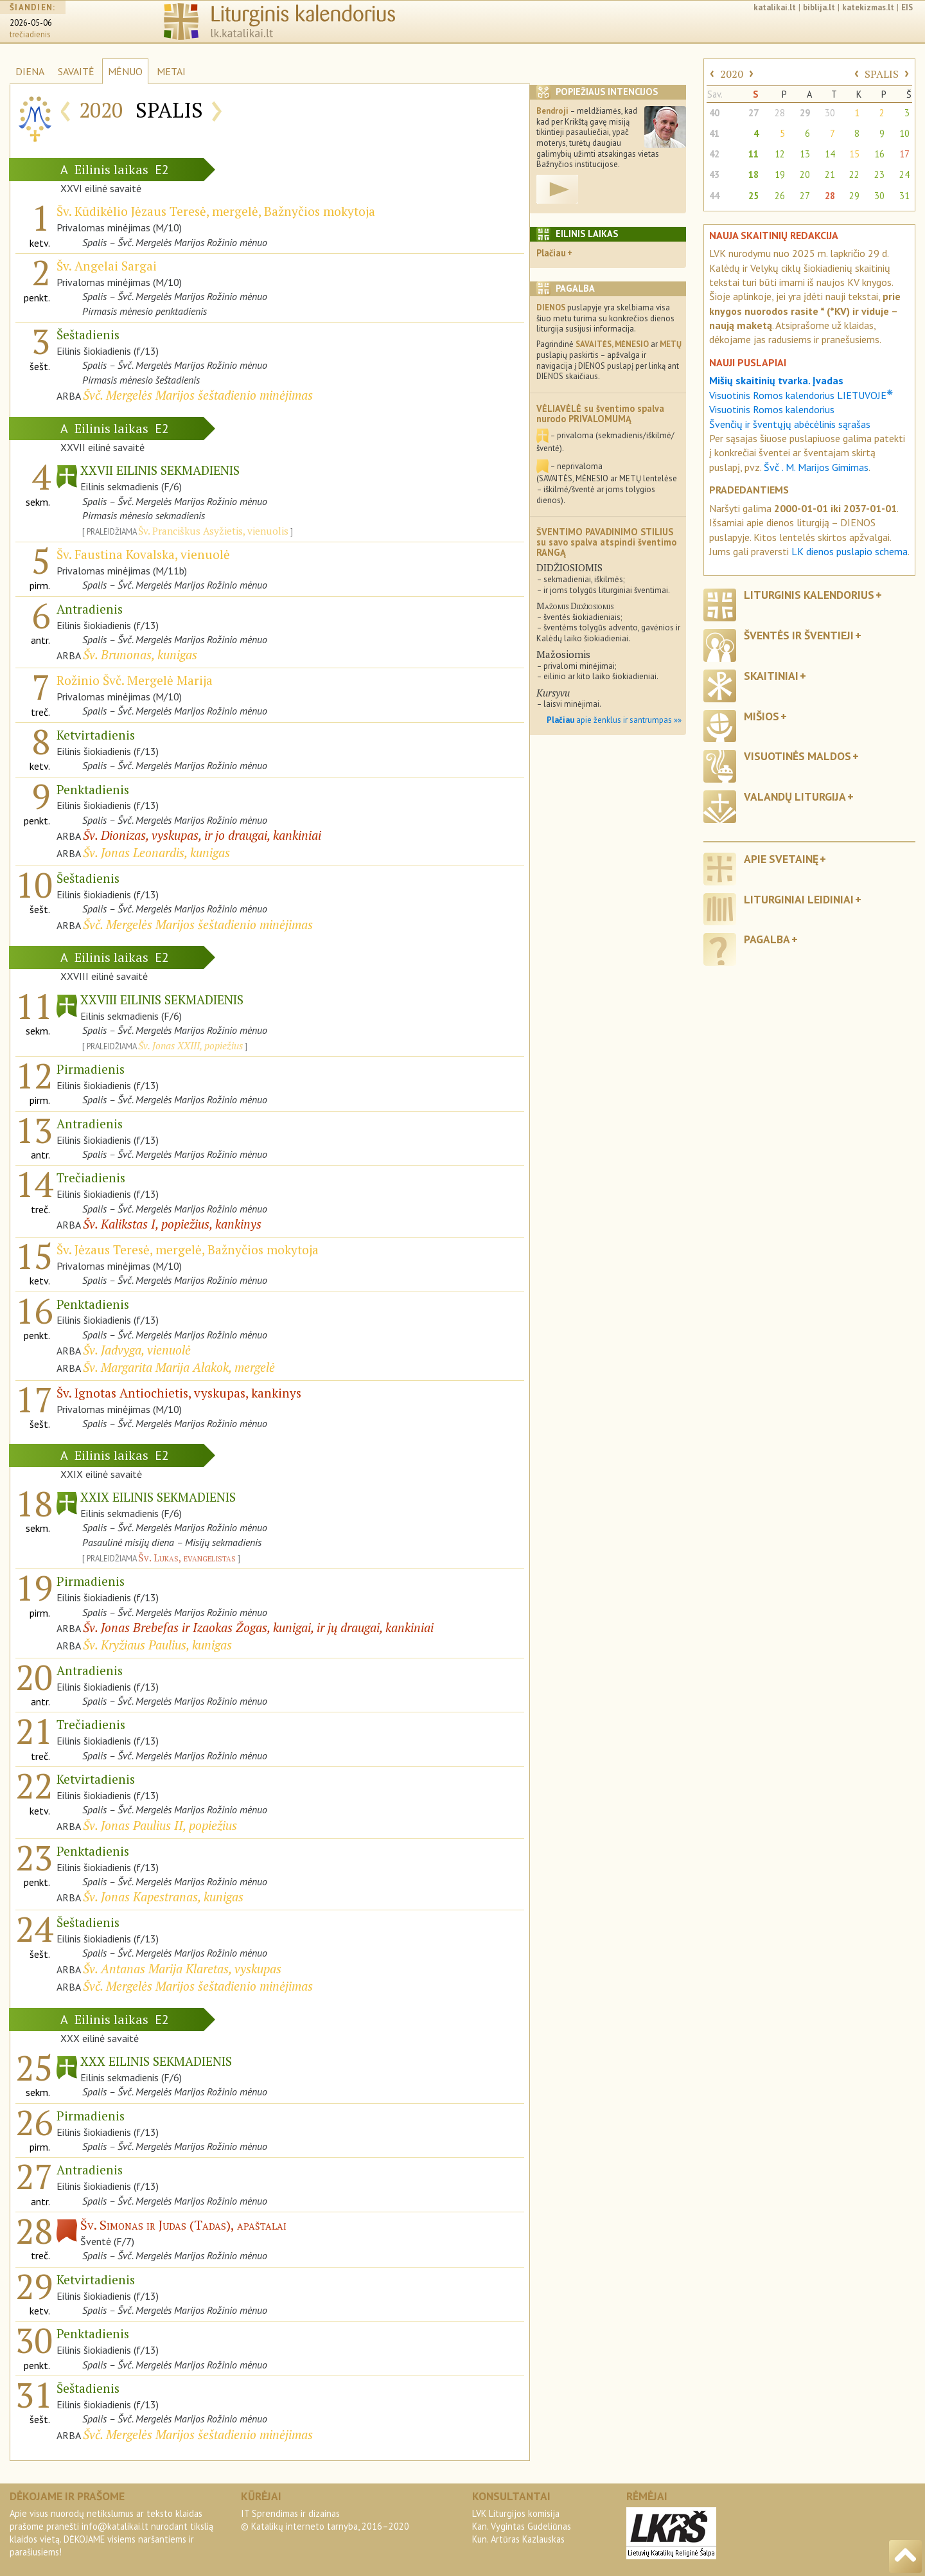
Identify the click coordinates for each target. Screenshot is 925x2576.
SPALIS (882, 74)
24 (904, 174)
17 (904, 154)
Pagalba (767, 939)
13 (805, 154)
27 (753, 113)
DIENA (29, 71)
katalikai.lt (774, 7)
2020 (731, 74)
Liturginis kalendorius (809, 594)
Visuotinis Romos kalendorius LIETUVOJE (801, 395)
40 (714, 113)
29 (805, 113)
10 (904, 133)
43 (714, 174)
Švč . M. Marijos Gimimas (816, 467)
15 (854, 154)
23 (879, 174)
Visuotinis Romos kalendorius (771, 409)
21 (830, 174)
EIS (907, 7)
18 (753, 174)
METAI (171, 71)
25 (753, 196)
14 (830, 154)
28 (780, 113)
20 (805, 174)
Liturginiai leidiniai (799, 899)
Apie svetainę (781, 858)
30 (830, 113)
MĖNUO (125, 71)
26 (780, 196)
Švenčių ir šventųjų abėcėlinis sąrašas (789, 424)
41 (714, 133)
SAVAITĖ (76, 71)
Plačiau (551, 253)
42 (714, 154)
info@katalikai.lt (115, 2526)
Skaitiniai (771, 675)
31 (904, 196)
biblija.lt (819, 7)
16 (879, 154)
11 (753, 154)
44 (714, 196)
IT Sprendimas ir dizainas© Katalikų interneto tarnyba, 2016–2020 (325, 2519)
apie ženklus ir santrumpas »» (614, 720)
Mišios (761, 716)
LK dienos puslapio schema (849, 551)
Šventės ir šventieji (799, 635)
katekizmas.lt (868, 7)
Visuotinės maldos (797, 756)
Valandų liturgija (795, 796)
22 (854, 174)
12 (780, 154)
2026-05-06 (31, 22)
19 (780, 174)
